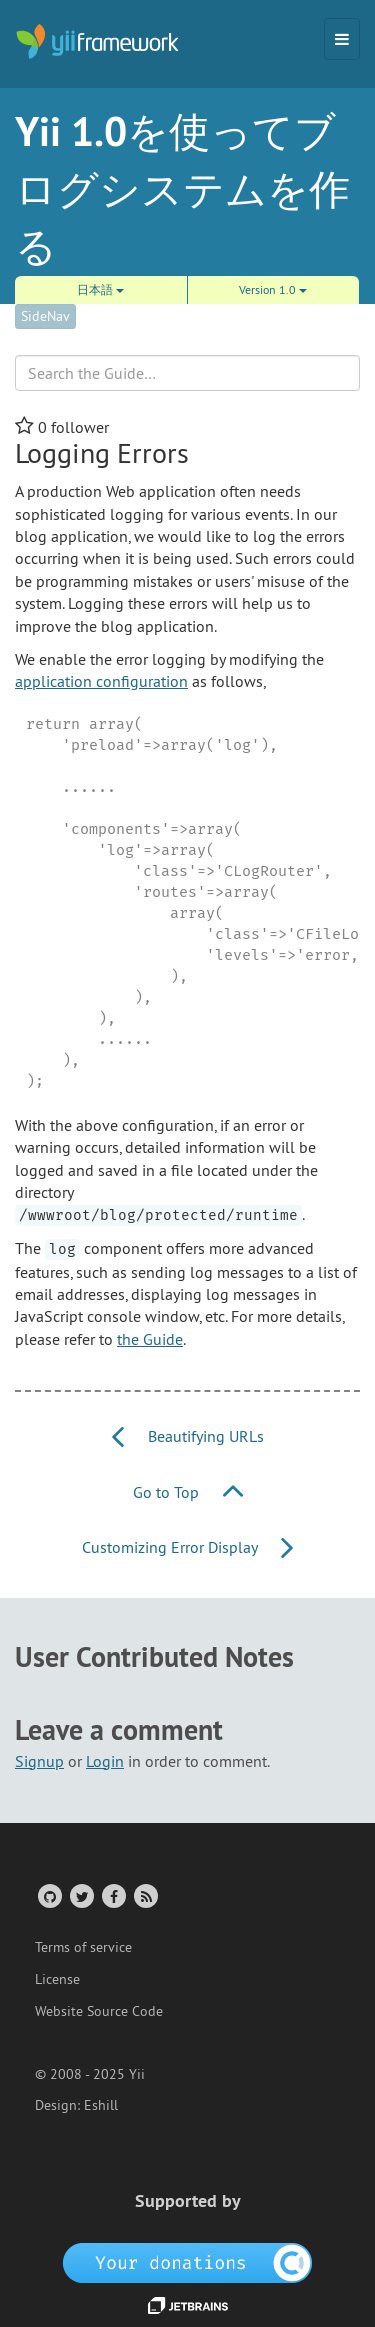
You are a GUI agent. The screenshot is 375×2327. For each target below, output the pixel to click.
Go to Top (188, 1492)
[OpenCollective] (187, 2262)
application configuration (101, 681)
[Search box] (187, 373)
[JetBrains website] (188, 2304)
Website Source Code (99, 2011)
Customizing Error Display (187, 1547)
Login (105, 1761)
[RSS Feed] (144, 1895)
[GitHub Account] (48, 1895)
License (57, 1979)
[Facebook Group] (112, 1895)
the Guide (150, 1339)
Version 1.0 (273, 289)
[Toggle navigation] (342, 39)
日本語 (100, 289)
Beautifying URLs (188, 1436)
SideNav (45, 316)
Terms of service (83, 1947)
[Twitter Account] (80, 1895)
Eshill (101, 2105)
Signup (39, 1761)
